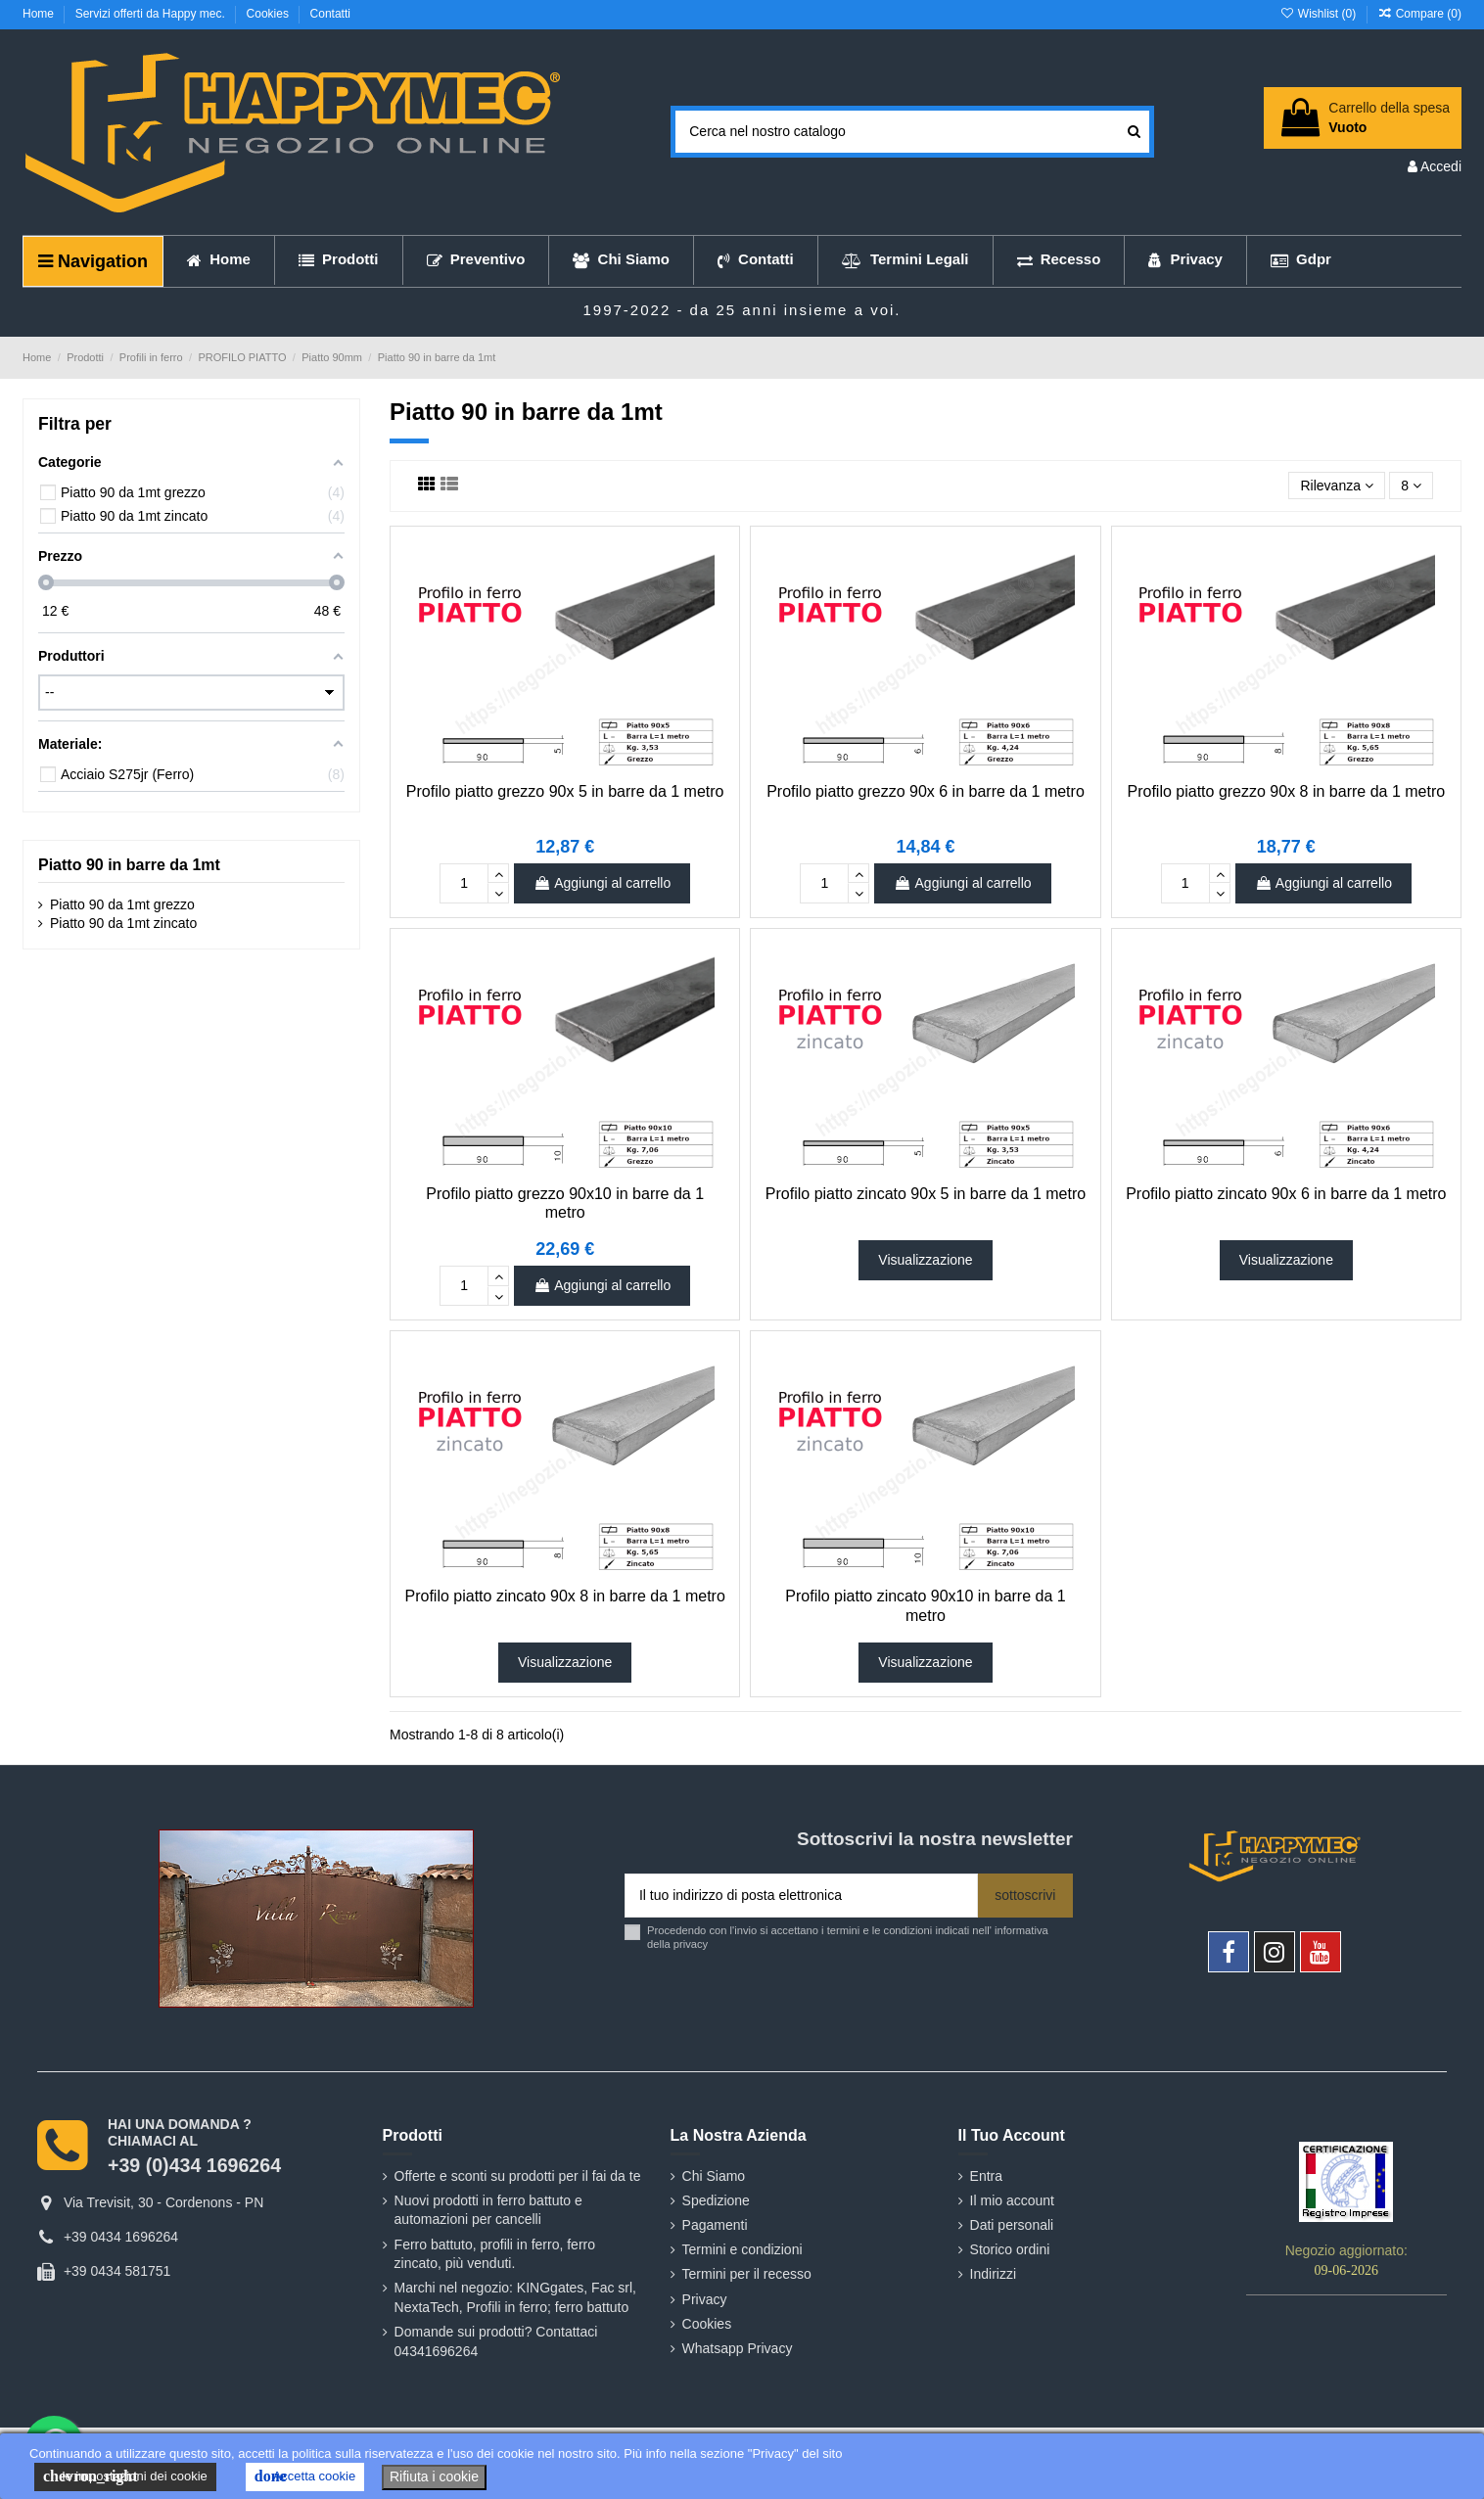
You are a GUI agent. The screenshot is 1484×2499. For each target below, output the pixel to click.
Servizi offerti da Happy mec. (152, 14)
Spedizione (716, 2200)
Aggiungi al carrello (602, 883)
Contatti (330, 14)
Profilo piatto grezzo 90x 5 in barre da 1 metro (565, 791)
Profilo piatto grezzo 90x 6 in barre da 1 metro (925, 791)
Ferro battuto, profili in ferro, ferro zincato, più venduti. (494, 2254)
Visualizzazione (925, 1260)
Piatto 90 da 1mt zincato (123, 923)
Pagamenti (715, 2225)
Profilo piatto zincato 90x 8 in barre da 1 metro (565, 1596)
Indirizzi (993, 2274)
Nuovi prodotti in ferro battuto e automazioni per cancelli (488, 2210)
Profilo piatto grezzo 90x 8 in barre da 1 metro (1287, 791)
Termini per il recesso (747, 2274)
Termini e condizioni (742, 2249)
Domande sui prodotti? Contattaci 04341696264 (496, 2341)
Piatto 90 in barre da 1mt (129, 864)
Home (40, 14)
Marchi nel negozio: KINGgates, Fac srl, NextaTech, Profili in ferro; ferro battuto (515, 2297)
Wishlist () (1319, 14)
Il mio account (1012, 2200)
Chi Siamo (714, 2176)
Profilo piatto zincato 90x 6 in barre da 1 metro (1286, 1193)
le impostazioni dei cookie (125, 2476)
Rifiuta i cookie (434, 2476)
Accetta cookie (305, 2476)
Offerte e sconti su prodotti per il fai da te (517, 2176)
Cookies (270, 14)
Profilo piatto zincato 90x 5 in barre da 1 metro (925, 1193)
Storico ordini (1010, 2249)
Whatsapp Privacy (737, 2348)
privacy (690, 1944)
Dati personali (1012, 2225)
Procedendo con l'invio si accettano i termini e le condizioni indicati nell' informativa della (847, 1936)
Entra (986, 2176)
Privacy (704, 2299)
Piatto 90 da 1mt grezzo (122, 904)
